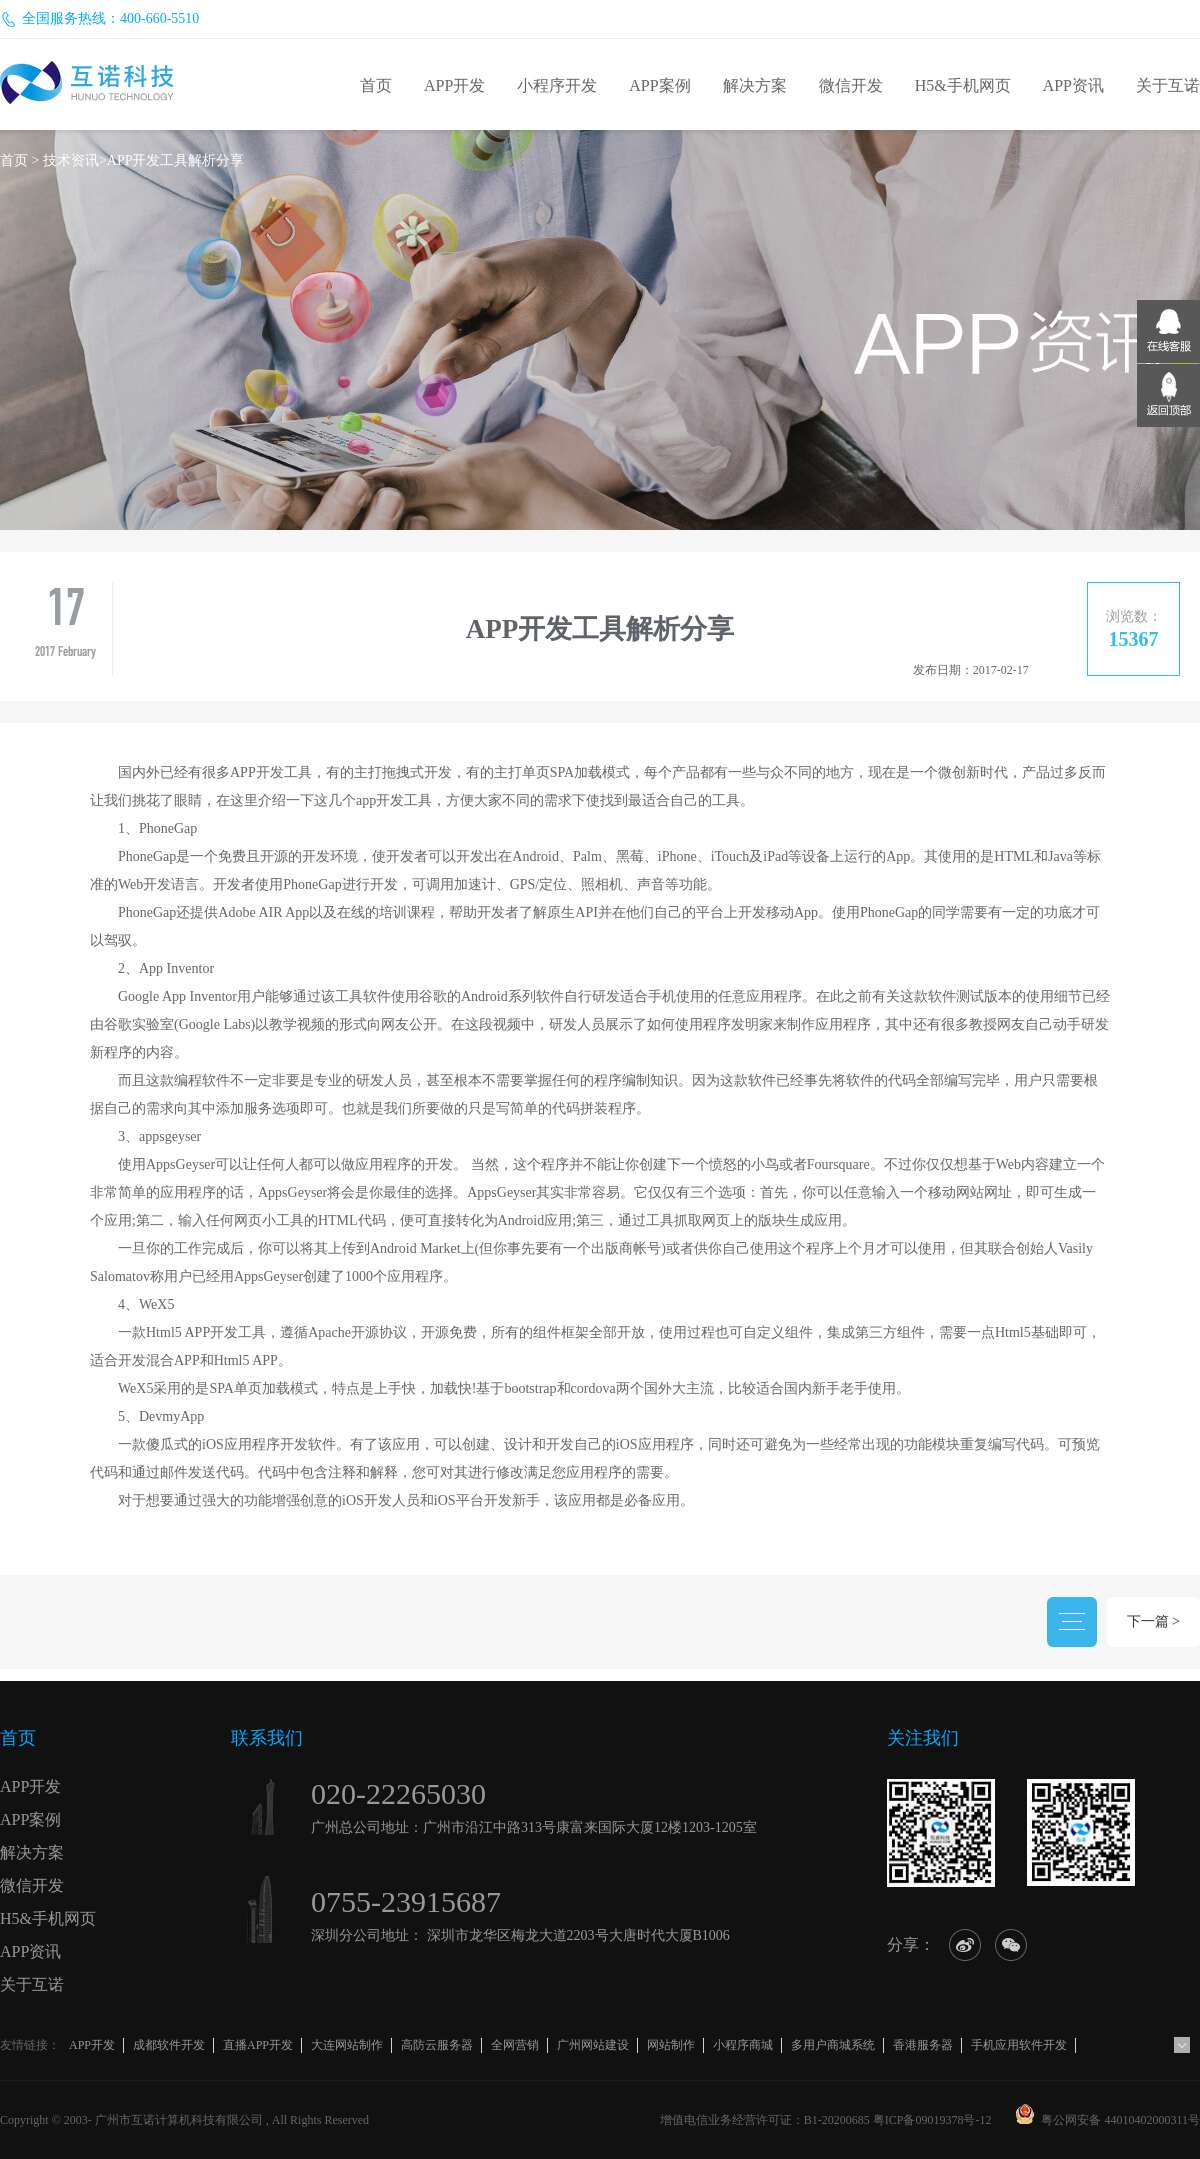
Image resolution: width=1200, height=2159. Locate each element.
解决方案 (755, 85)
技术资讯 (71, 160)
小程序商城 (743, 2045)
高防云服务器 (437, 2045)
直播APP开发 (258, 2045)
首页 (376, 85)
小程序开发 (557, 85)
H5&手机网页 (963, 85)
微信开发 (851, 85)
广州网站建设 (593, 2045)
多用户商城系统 (833, 2045)
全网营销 (515, 2045)
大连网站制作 (347, 2045)
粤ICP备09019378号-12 (932, 2120)
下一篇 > (1153, 1621)
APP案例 (659, 85)
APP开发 (454, 85)
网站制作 (671, 2045)
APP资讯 (1073, 85)
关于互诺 (1168, 85)
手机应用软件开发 (1019, 2045)
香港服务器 (923, 2045)
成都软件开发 (169, 2045)
